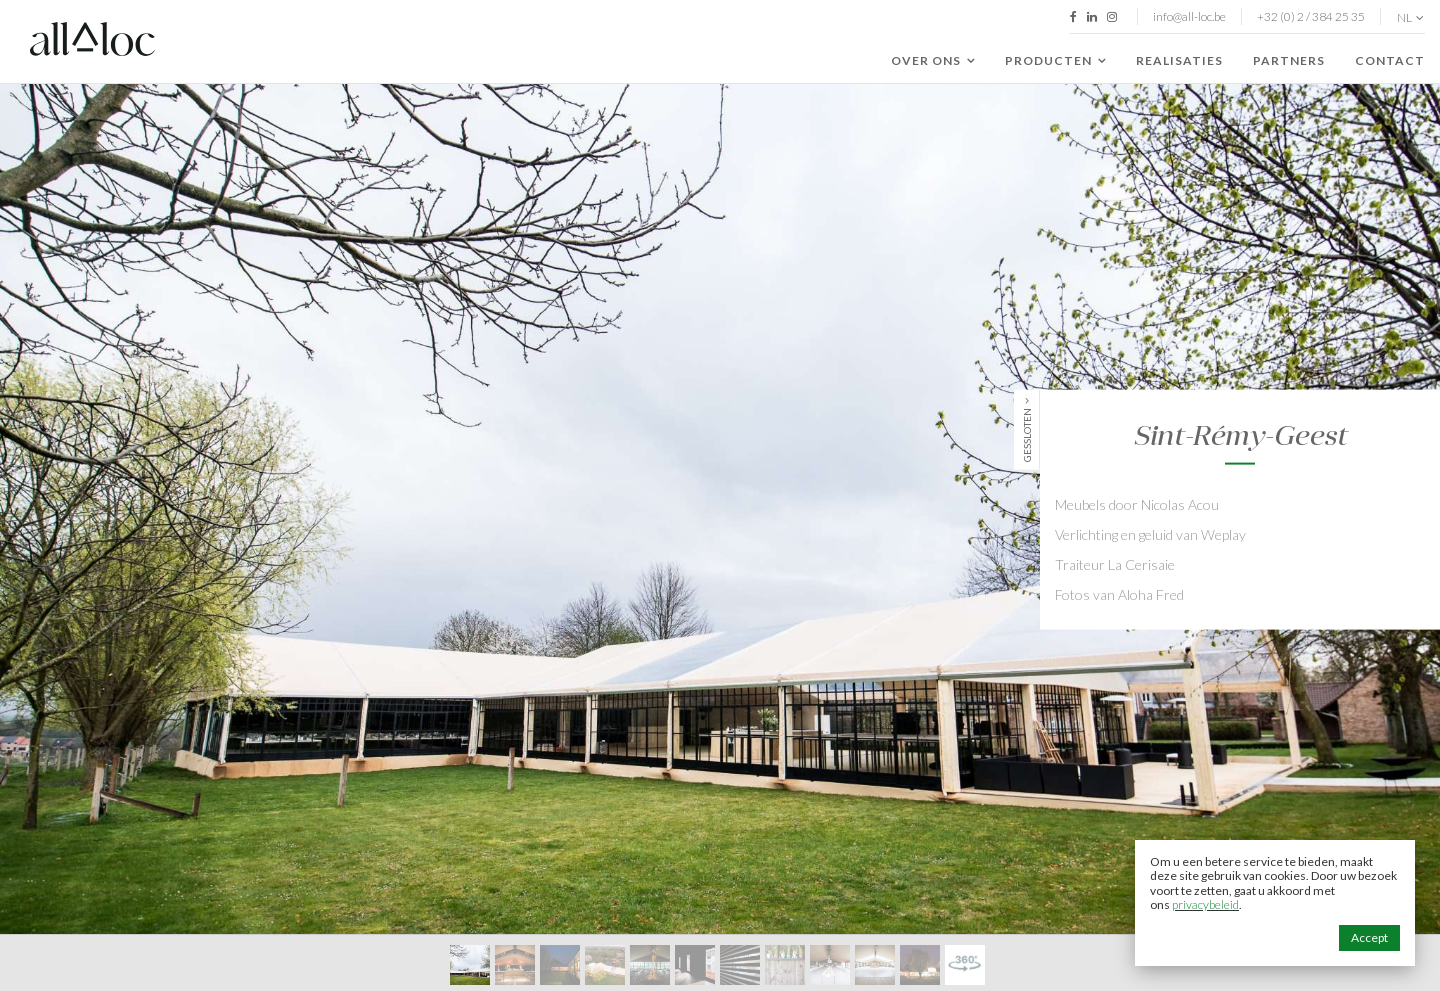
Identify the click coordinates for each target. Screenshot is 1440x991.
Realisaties (1179, 60)
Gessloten (1027, 434)
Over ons (933, 61)
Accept (1369, 937)
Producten (1055, 61)
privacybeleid (1205, 904)
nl (1410, 18)
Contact (1390, 60)
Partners (1289, 60)
